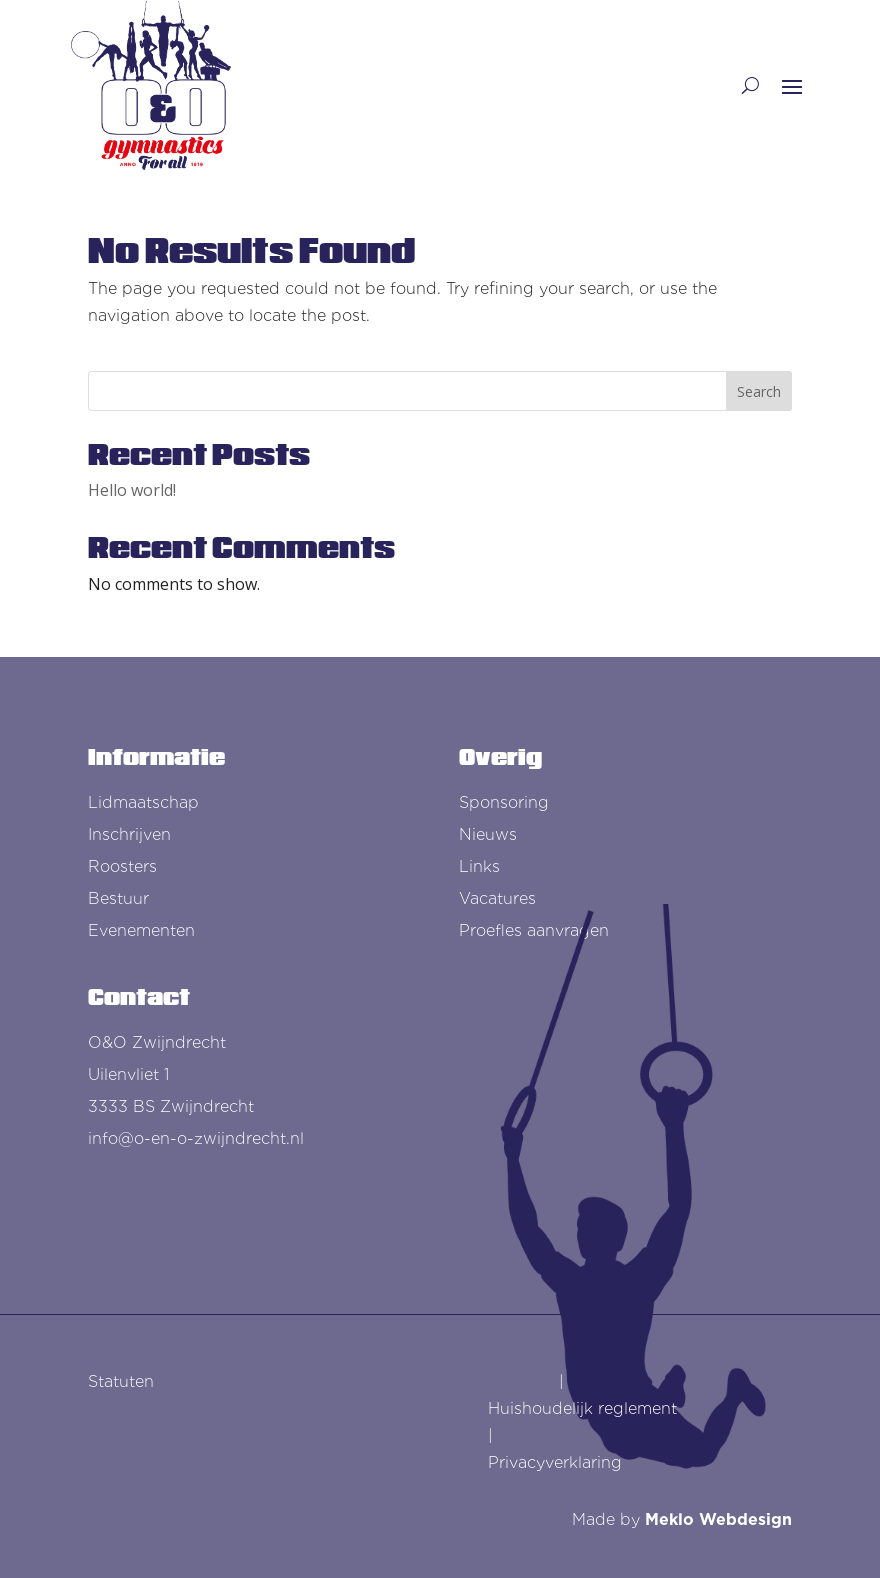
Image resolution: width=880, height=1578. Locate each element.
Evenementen (141, 930)
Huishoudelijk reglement (582, 1408)
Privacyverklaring (555, 1462)
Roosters (122, 866)
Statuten (121, 1381)
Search (759, 391)
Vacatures (497, 898)
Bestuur (118, 898)
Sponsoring (504, 802)
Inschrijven (129, 834)
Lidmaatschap (143, 802)
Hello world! (132, 490)
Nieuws (488, 834)
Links (479, 866)
